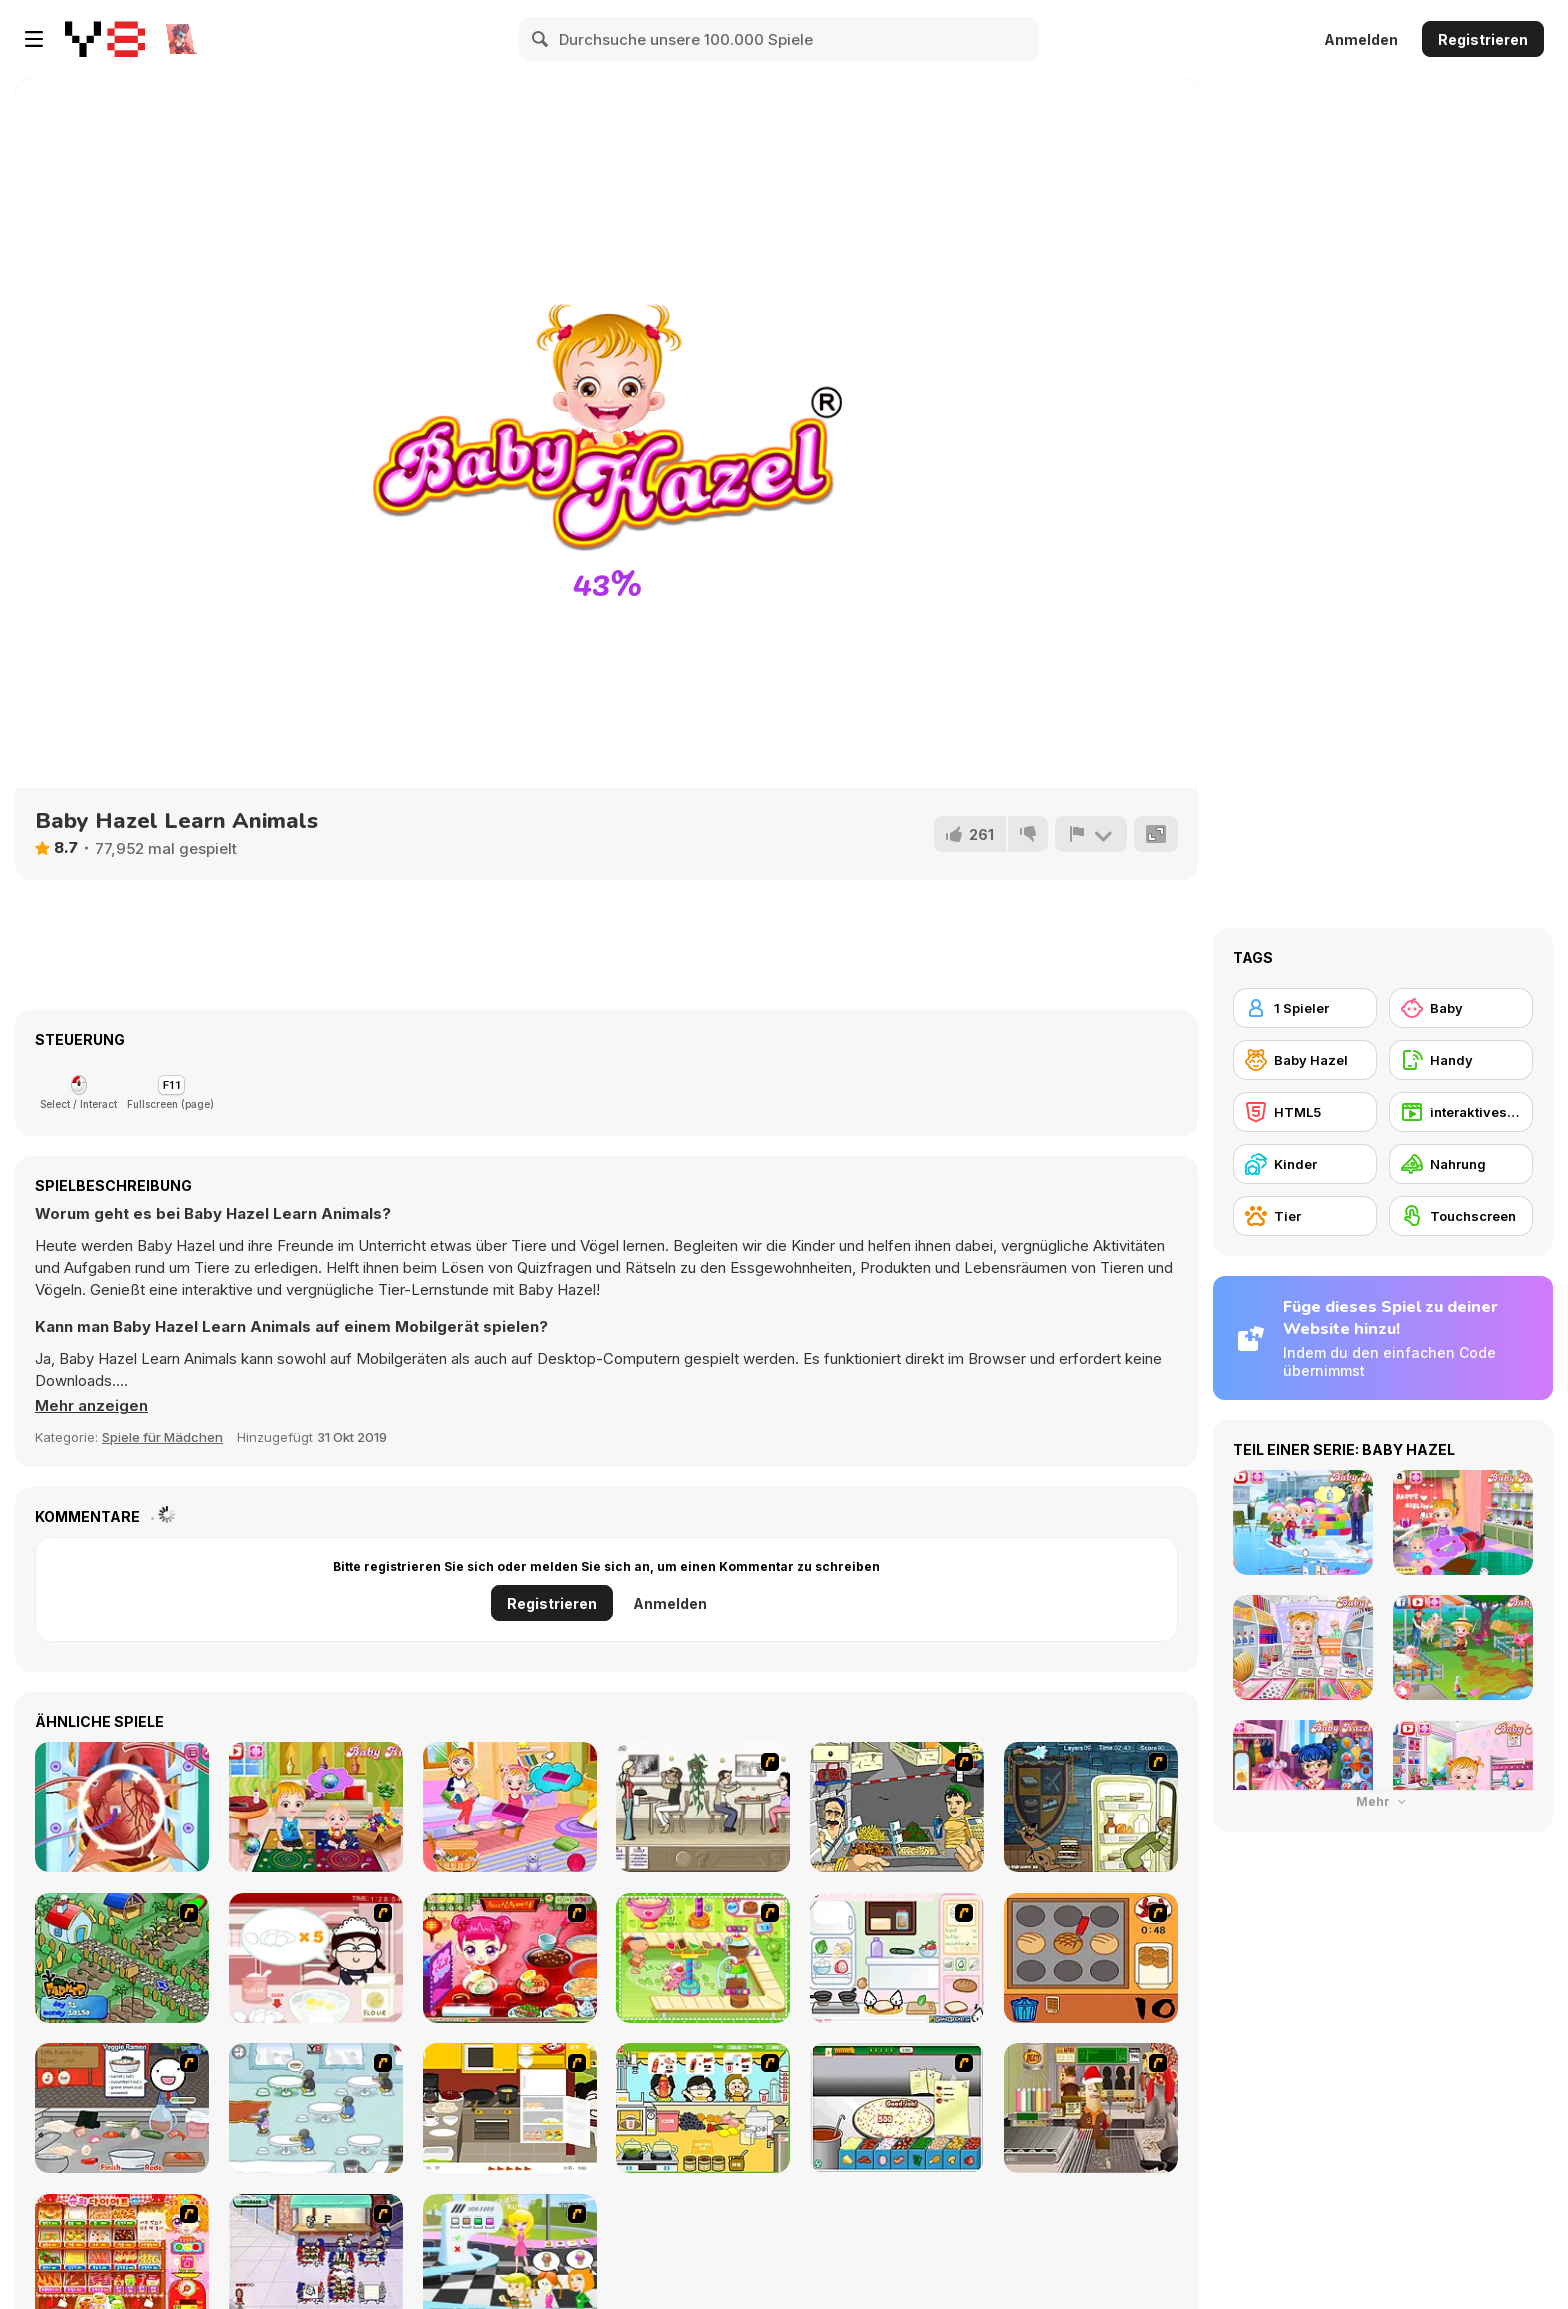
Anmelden (1361, 39)
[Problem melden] (1091, 834)
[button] (91, 1406)
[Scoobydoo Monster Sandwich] (1091, 1807)
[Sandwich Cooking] (897, 1958)
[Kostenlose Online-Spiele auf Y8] (105, 39)
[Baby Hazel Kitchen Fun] (316, 1807)
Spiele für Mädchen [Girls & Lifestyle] (162, 1437)
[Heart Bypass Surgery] (122, 1807)
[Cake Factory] (703, 1958)
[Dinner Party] (510, 2108)
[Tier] (1305, 1216)
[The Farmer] (122, 1958)
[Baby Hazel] (1305, 1060)
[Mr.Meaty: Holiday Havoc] (1091, 2108)
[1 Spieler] (1305, 1008)
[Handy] (1461, 1060)
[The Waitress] (703, 1807)
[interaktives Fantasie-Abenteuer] (1461, 1112)
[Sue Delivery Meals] (510, 1958)
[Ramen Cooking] (122, 2108)
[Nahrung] (1461, 1164)
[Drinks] (703, 2108)
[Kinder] (1305, 1164)
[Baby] (1461, 1008)
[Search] (541, 39)
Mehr (1383, 1801)
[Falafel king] (897, 1807)
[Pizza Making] (897, 2108)
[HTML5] (1305, 1112)
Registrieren (1483, 39)
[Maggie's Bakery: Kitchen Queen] (316, 1958)
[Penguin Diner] (316, 2108)
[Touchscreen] (1461, 1216)
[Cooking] (1091, 1958)
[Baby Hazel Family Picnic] (510, 1807)
